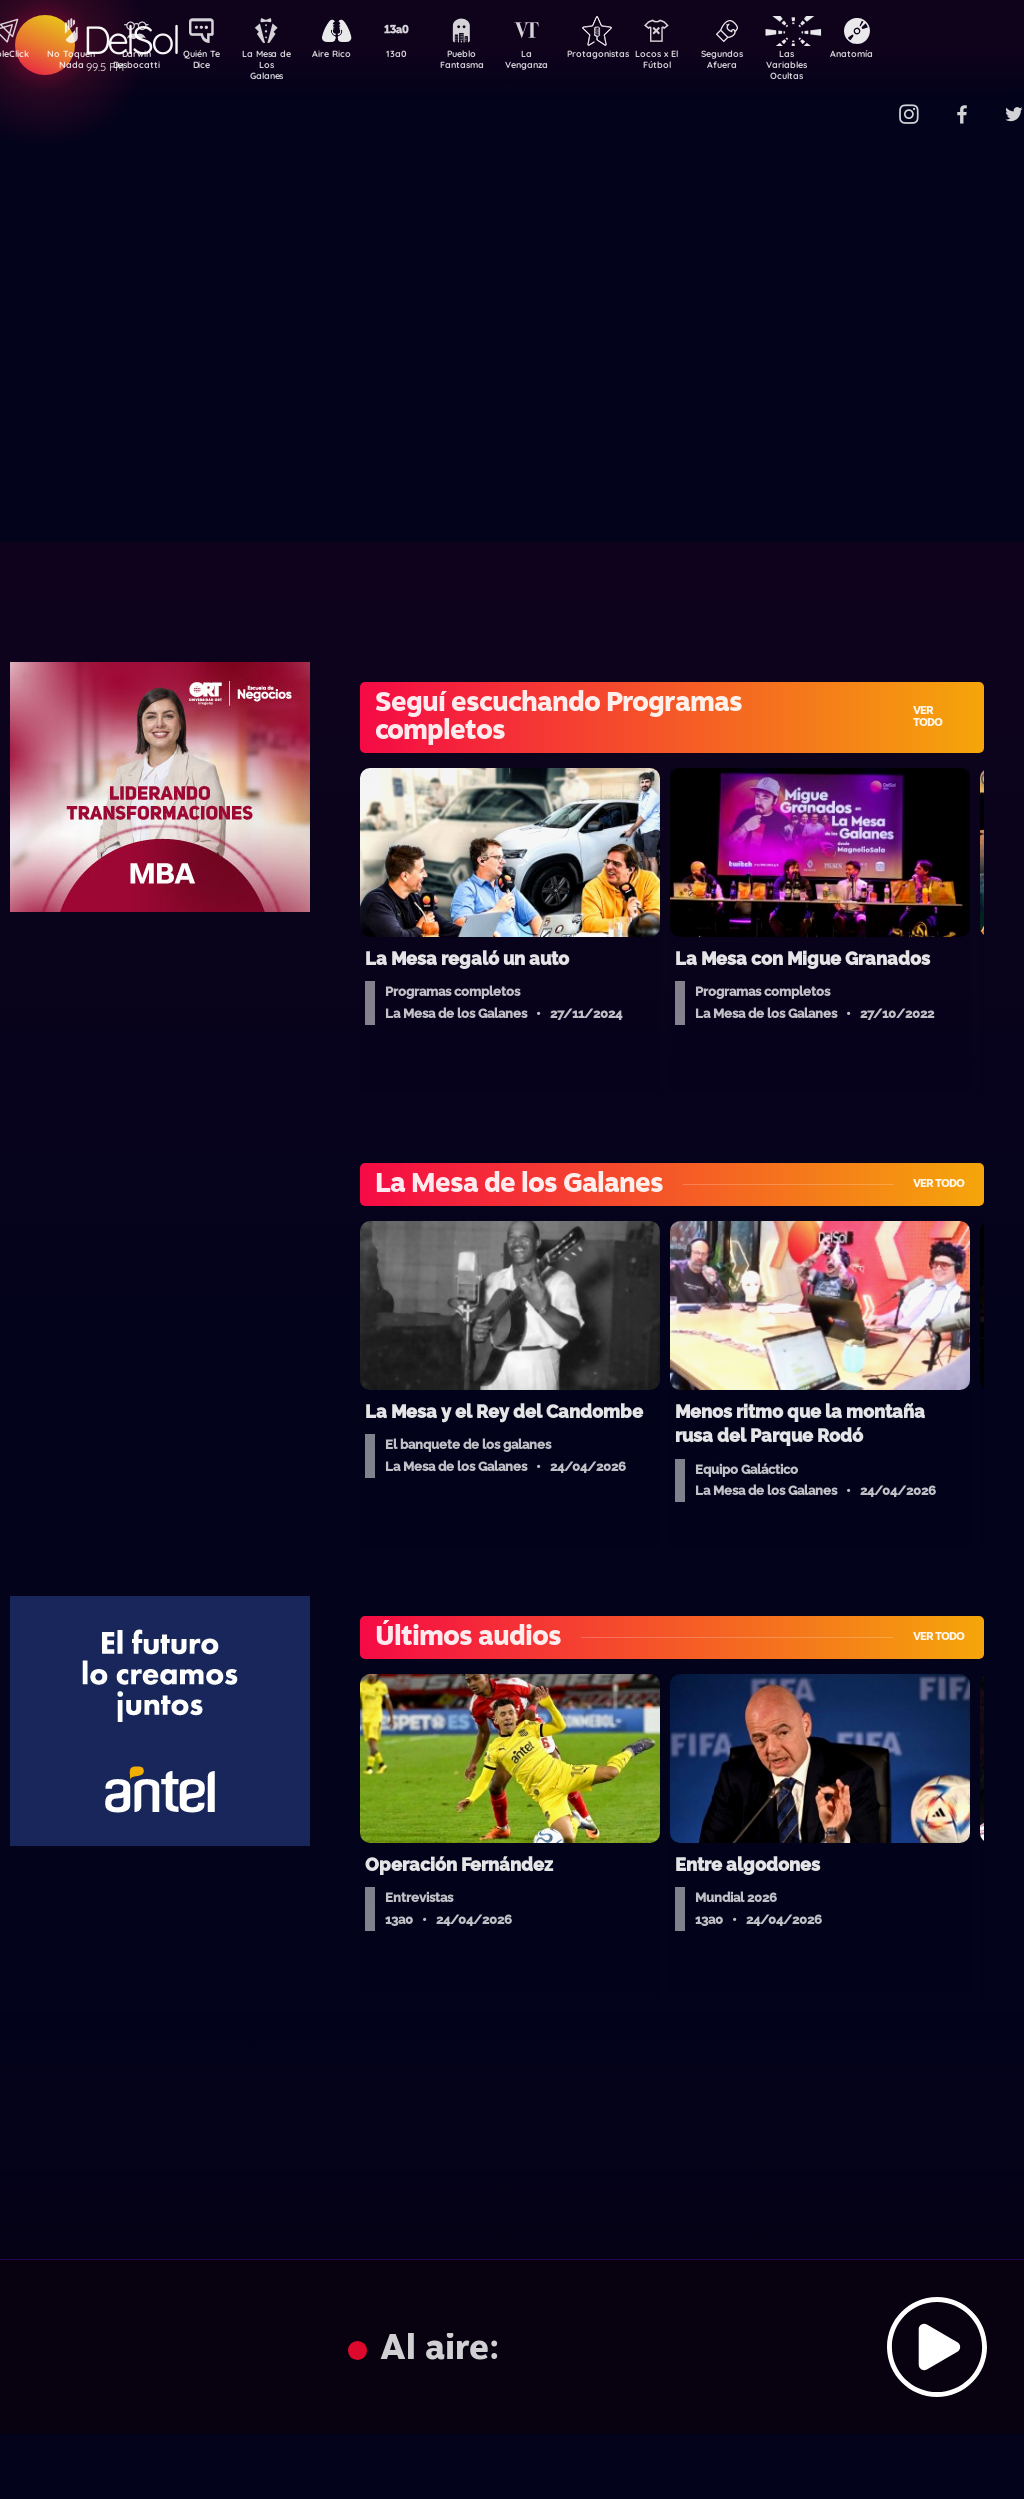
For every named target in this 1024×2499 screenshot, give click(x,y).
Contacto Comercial (870, 102)
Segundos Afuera (769, 63)
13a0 (419, 56)
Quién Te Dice (209, 63)
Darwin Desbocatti (139, 63)
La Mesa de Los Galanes (279, 64)
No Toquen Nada (69, 63)
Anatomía (909, 56)
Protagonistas (629, 56)
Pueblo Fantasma (489, 63)
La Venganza (559, 63)
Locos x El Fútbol (699, 63)
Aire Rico (349, 56)
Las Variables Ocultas (839, 64)
